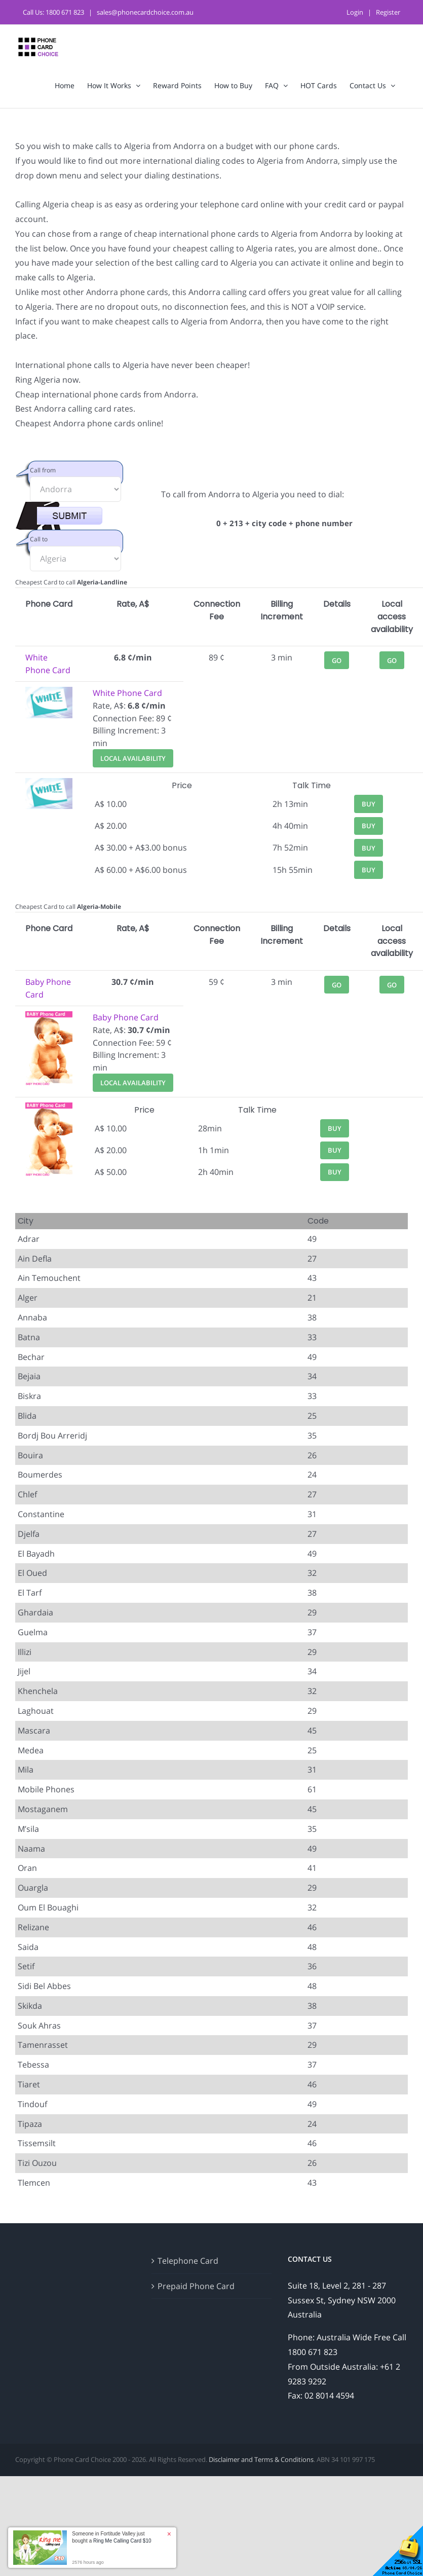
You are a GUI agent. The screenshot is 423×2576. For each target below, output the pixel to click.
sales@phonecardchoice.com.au (145, 12)
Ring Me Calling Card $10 (122, 2541)
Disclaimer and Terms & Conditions (261, 2459)
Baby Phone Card (126, 1017)
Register (388, 12)
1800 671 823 (65, 12)
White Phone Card (127, 692)
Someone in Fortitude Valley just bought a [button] (111, 2537)
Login (355, 12)
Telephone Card (188, 2260)
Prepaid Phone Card (196, 2286)
